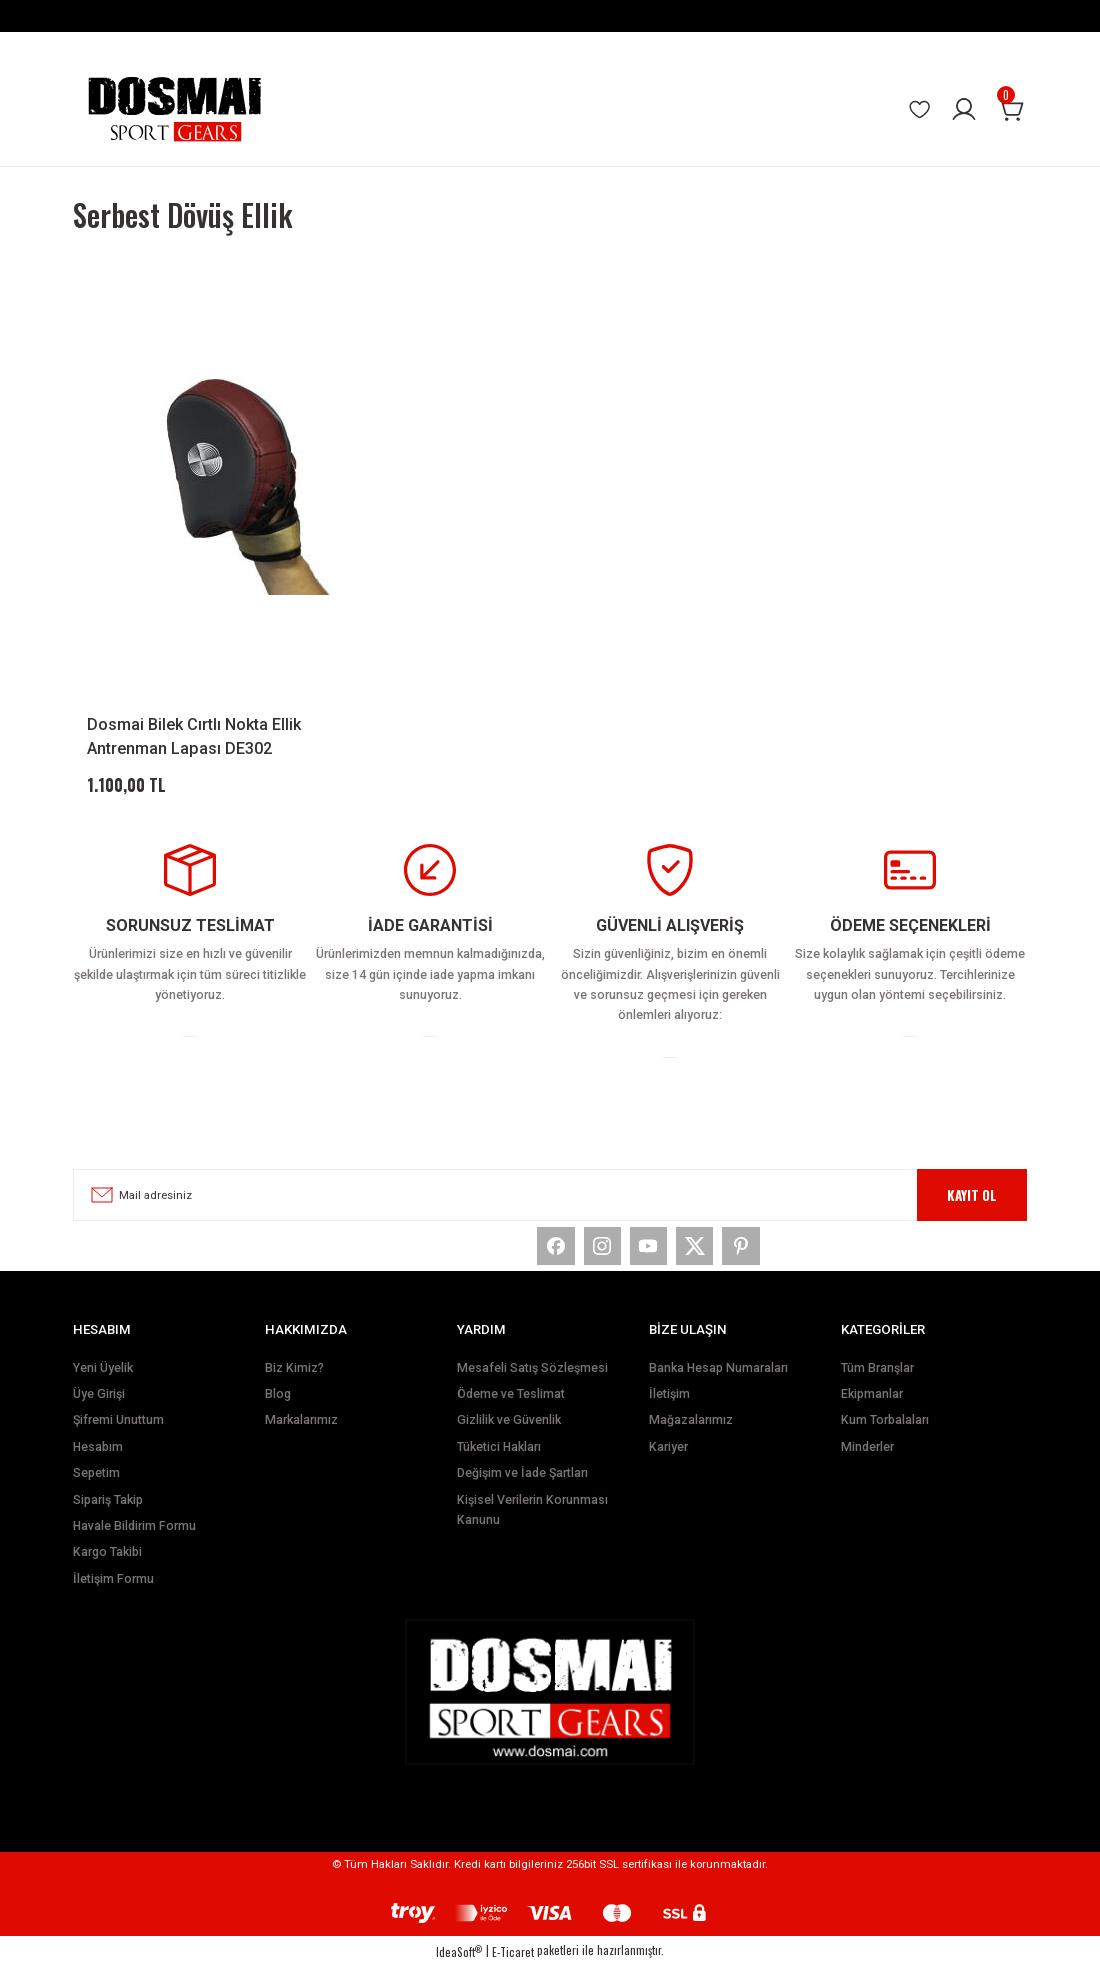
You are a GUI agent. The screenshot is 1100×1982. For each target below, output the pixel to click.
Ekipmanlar (872, 1411)
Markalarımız (301, 1437)
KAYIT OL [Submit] (972, 1201)
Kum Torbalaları (885, 1437)
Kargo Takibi (107, 1569)
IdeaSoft (459, 1968)
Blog (278, 1411)
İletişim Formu (113, 1595)
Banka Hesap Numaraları (718, 1384)
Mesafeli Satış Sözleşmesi (532, 1384)
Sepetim (96, 1490)
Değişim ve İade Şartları (522, 1490)
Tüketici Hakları (499, 1464)
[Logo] (174, 109)
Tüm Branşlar (877, 1384)
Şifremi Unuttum (118, 1437)
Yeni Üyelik (103, 1384)
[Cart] (1012, 110)
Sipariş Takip (108, 1516)
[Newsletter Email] (550, 1201)
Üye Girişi (99, 1411)
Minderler (867, 1464)
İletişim (669, 1411)
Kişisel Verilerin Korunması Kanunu (532, 1526)
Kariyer (668, 1464)
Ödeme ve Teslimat (511, 1411)
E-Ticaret (513, 1968)
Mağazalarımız (691, 1437)
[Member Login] (964, 110)
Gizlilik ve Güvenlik (509, 1437)
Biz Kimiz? (294, 1384)
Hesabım (98, 1464)
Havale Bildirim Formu (134, 1543)
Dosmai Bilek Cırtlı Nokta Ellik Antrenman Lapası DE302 (194, 736)
